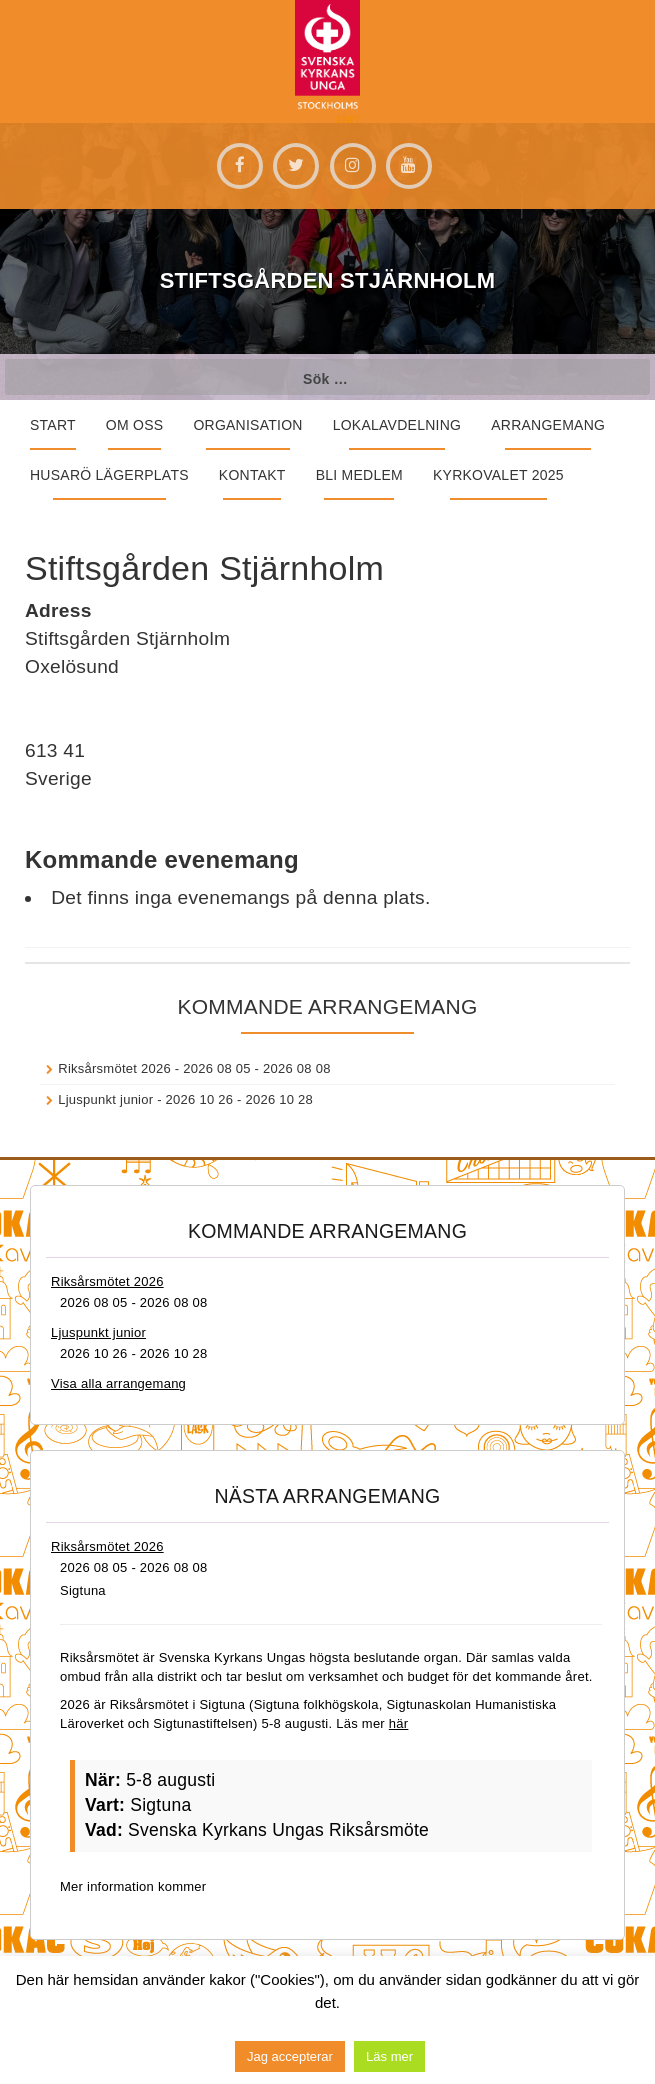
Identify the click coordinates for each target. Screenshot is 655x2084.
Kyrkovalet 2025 (498, 475)
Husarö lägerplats (109, 475)
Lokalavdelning (397, 425)
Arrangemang (548, 425)
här (399, 1723)
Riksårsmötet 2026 (114, 1068)
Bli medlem (359, 475)
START (53, 425)
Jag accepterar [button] (290, 2056)
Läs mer (389, 2056)
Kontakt (252, 475)
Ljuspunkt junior (105, 1099)
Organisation (247, 425)
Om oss (135, 425)
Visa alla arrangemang (118, 1383)
